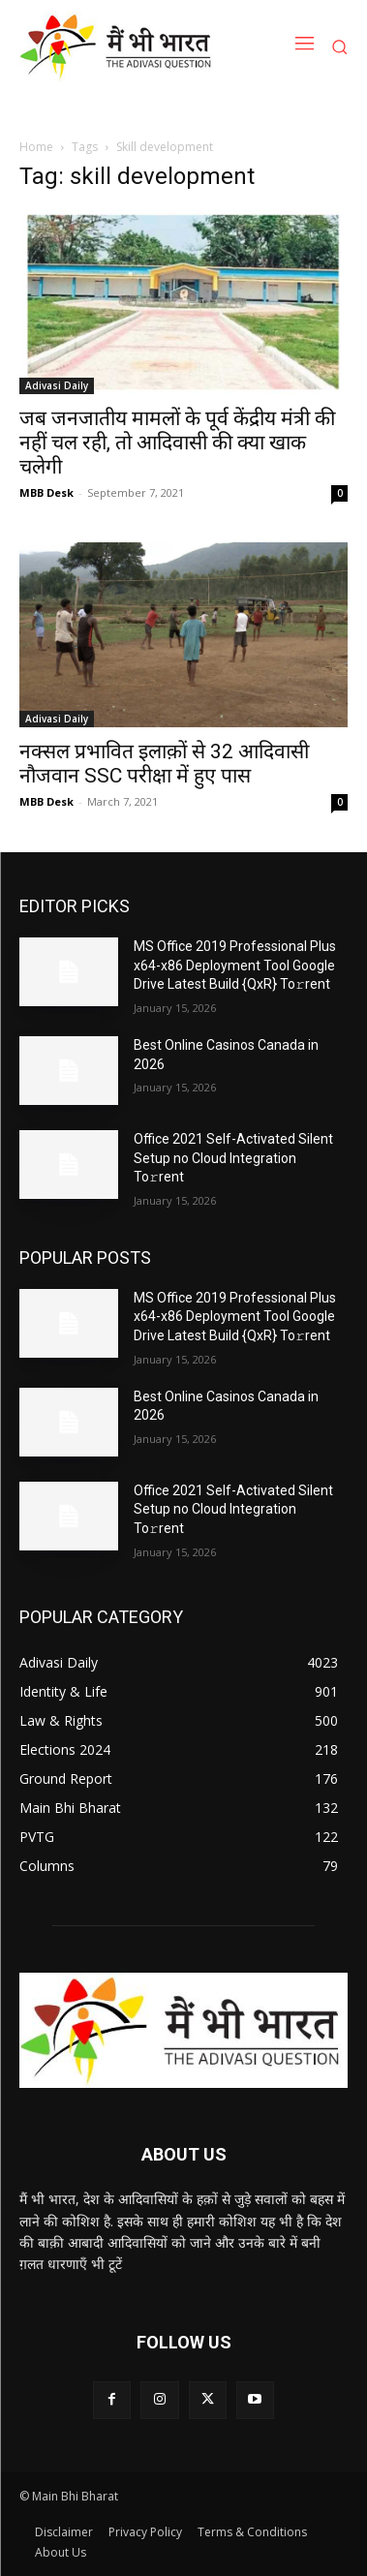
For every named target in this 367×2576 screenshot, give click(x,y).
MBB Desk (46, 492)
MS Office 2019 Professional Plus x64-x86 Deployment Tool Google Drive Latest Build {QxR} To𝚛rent (235, 965)
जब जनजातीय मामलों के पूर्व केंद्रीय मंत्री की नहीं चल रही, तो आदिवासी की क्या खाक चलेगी (177, 442)
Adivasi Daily (56, 385)
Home (36, 146)
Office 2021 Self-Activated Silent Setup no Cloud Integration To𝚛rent (233, 1157)
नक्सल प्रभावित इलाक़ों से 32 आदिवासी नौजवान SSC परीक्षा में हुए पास (164, 763)
